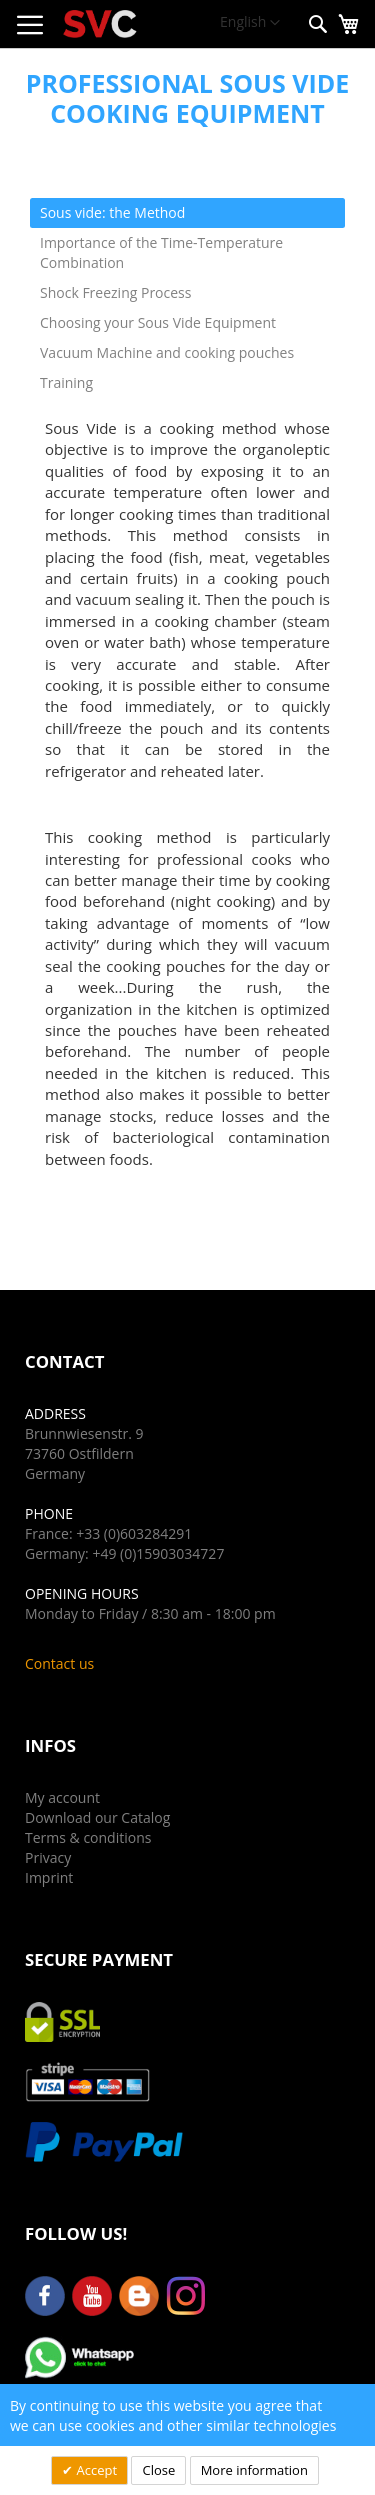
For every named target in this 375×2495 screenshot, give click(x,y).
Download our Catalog (97, 1817)
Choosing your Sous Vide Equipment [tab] (158, 322)
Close (158, 2470)
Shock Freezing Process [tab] (115, 292)
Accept (95, 2470)
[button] (250, 23)
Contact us (59, 1663)
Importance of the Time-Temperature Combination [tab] (161, 252)
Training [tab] (66, 382)
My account (62, 1797)
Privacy (48, 1857)
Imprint (49, 1877)
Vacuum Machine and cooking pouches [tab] (167, 352)
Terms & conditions (88, 1837)
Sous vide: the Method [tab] (112, 212)
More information (254, 2470)
